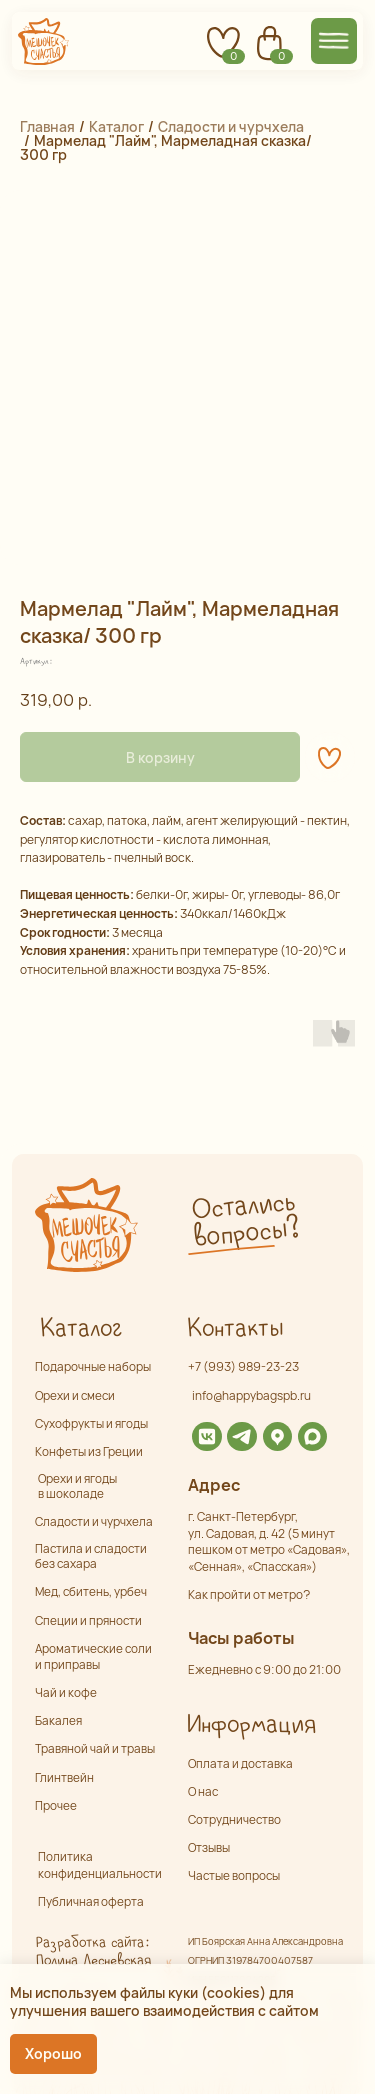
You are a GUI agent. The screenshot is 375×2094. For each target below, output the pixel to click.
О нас (203, 1792)
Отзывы (209, 1848)
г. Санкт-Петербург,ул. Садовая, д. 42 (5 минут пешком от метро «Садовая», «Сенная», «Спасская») (269, 1541)
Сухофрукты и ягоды (91, 1424)
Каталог (116, 126)
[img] (206, 1436)
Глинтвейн (64, 1778)
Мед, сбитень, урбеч (91, 1592)
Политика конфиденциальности (100, 1865)
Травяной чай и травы (95, 1749)
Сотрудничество (234, 1820)
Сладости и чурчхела (231, 126)
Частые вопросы (234, 1876)
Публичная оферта (91, 1902)
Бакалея (58, 1721)
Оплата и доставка (240, 1764)
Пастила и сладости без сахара (91, 1556)
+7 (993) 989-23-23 (243, 1367)
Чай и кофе (66, 1693)
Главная (47, 126)
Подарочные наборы (93, 1367)
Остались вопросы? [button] (245, 1220)
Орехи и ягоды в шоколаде (77, 1486)
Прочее (56, 1806)
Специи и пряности (88, 1621)
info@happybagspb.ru (251, 1396)
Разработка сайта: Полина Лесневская (93, 1952)
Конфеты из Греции (89, 1452)
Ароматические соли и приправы (93, 1657)
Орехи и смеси (75, 1396)
